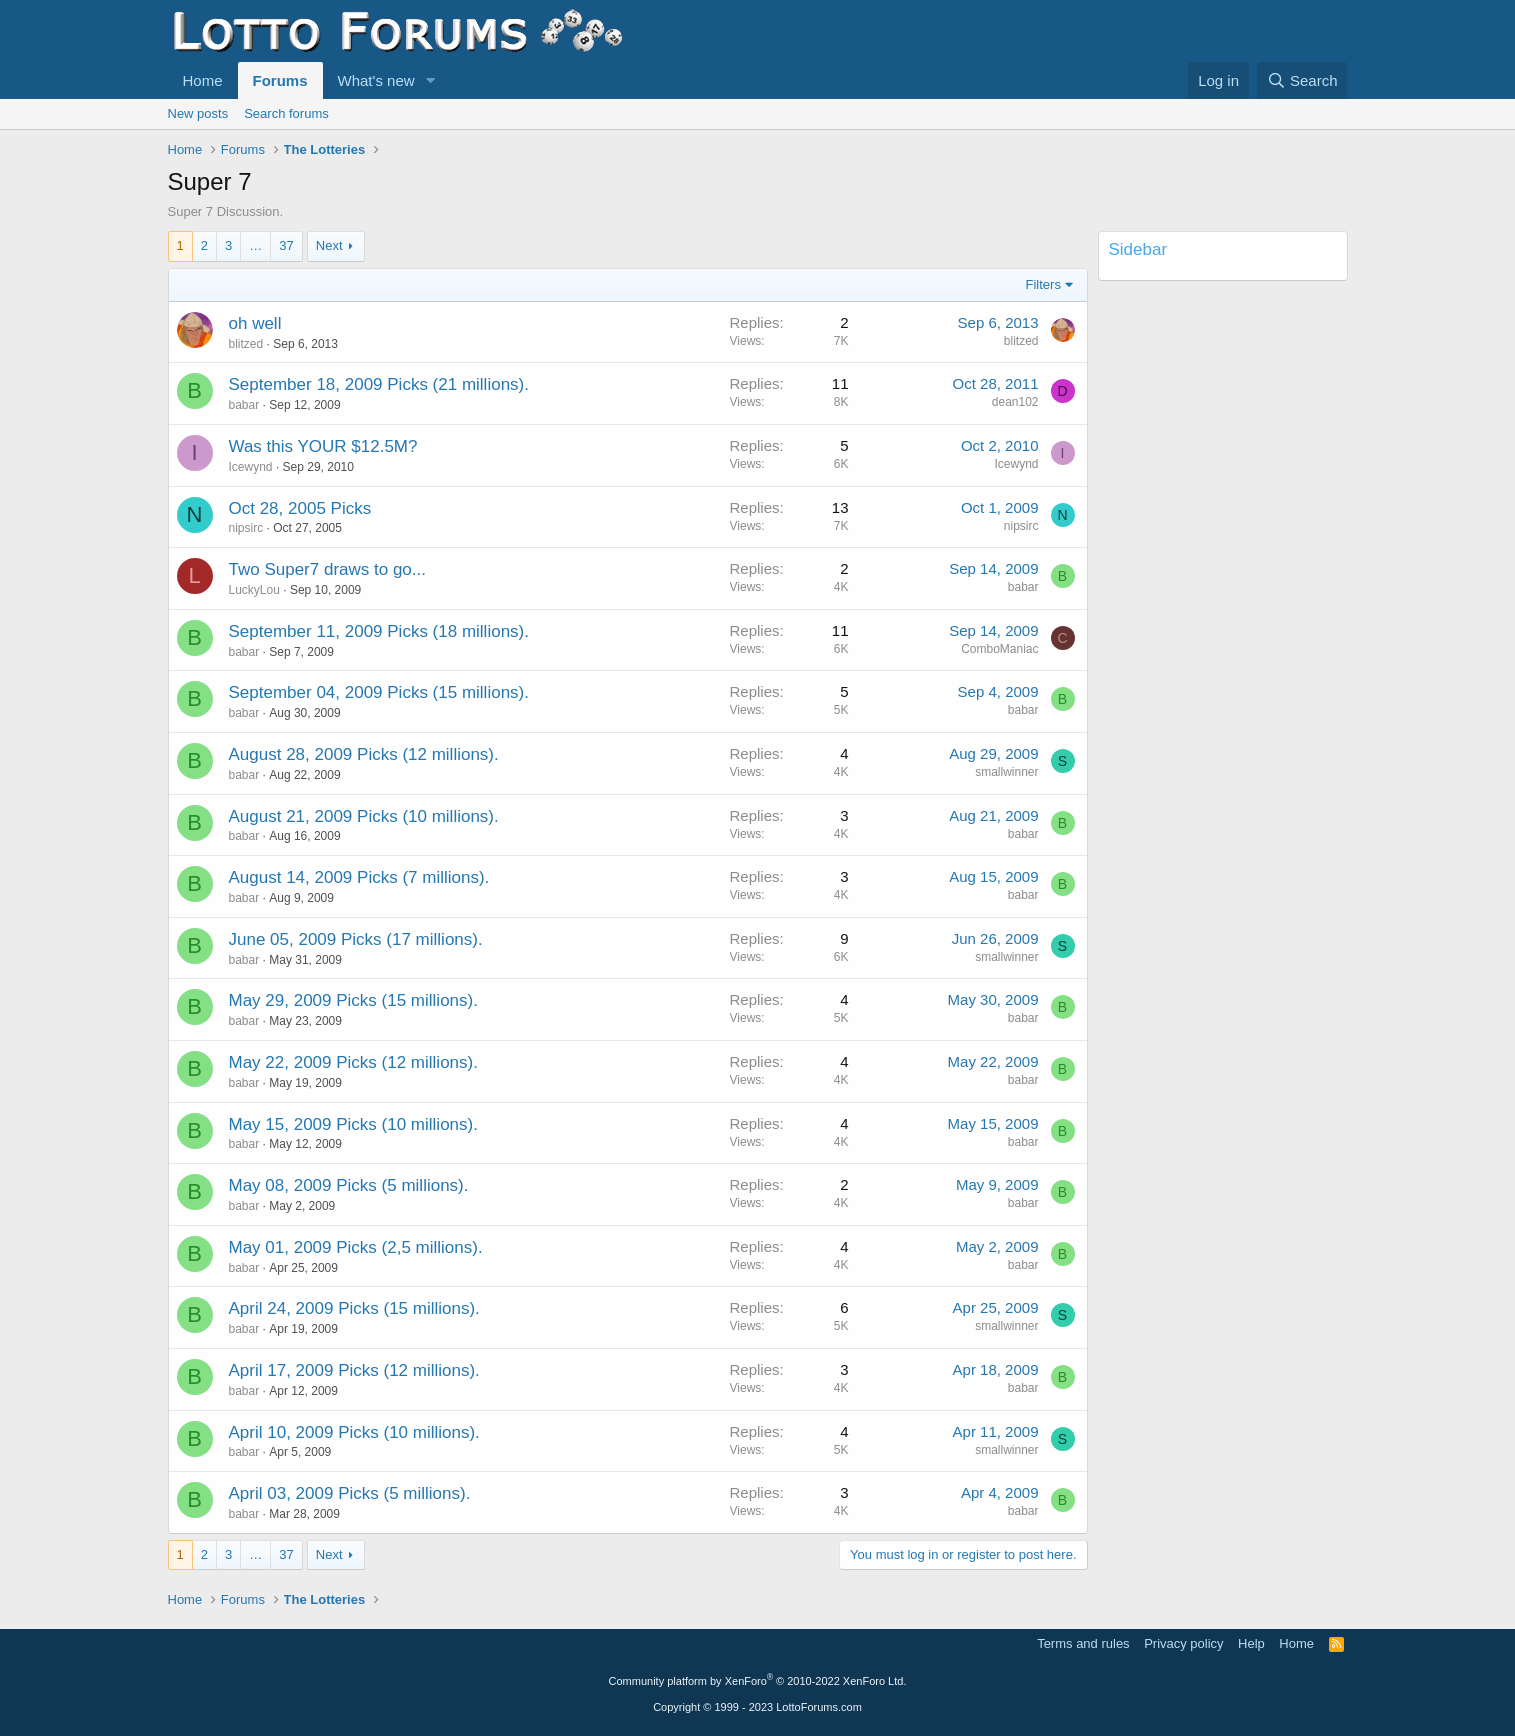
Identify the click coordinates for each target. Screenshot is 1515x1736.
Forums (280, 80)
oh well (255, 323)
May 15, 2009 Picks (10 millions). (353, 1124)
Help (1251, 1643)
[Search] (1302, 80)
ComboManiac (999, 649)
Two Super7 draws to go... (328, 569)
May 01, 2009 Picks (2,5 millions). (356, 1247)
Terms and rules (1083, 1643)
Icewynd (251, 467)
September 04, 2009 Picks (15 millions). (379, 692)
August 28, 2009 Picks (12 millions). (364, 754)
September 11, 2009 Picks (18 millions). (379, 631)
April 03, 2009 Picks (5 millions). (350, 1493)
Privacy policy (1183, 1643)
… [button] (255, 245)
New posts (198, 113)
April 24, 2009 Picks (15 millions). (354, 1308)
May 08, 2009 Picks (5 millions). (349, 1185)
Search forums (286, 113)
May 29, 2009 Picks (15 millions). (353, 1000)
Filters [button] (1043, 284)
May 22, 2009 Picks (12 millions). (353, 1062)
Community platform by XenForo (758, 1681)
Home (203, 80)
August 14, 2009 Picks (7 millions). (359, 877)
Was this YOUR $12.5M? (323, 446)
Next (329, 245)
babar (244, 405)
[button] (430, 80)
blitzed (246, 344)
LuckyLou (254, 590)
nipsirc (246, 528)
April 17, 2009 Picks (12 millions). (354, 1370)
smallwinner (1006, 772)
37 (286, 245)
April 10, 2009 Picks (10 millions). (354, 1432)
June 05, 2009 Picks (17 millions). (356, 939)
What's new (376, 80)
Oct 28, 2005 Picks (300, 508)
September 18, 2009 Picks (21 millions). (379, 384)
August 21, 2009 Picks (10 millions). (364, 816)
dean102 (1015, 402)
